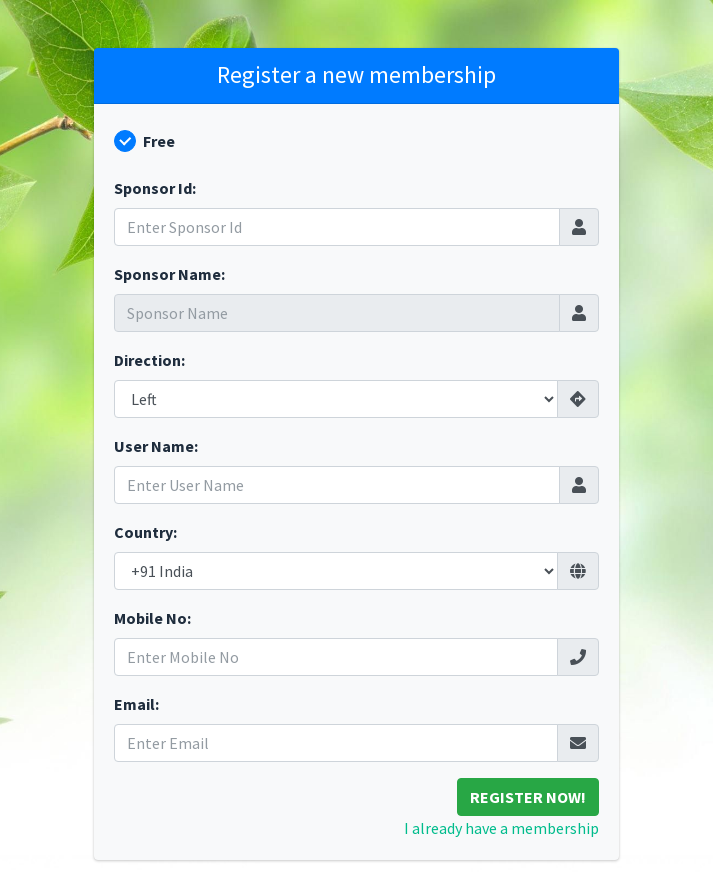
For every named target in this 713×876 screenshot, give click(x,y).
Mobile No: (152, 618)
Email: (136, 704)
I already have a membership (501, 828)
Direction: (149, 360)
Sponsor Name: (169, 274)
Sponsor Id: (155, 188)
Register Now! (528, 797)
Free (159, 141)
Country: (145, 532)
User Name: (156, 446)
